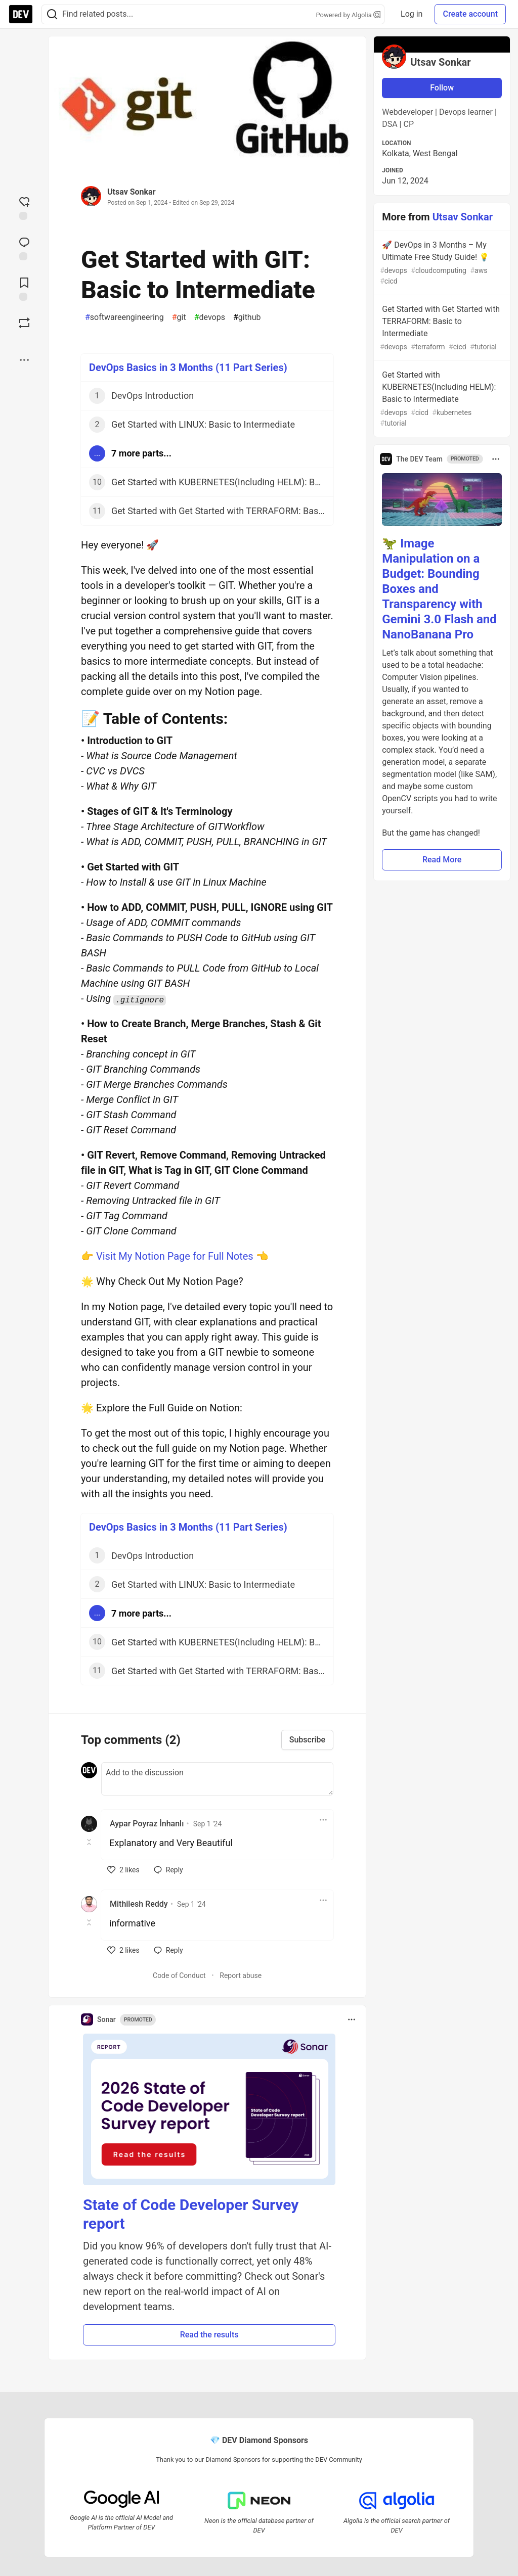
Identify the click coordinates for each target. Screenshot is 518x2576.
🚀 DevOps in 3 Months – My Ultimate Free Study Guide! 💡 (441, 263)
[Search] (52, 14)
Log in (411, 14)
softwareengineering (124, 317)
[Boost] (24, 323)
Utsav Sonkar (131, 192)
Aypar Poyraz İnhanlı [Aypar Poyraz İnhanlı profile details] (147, 1823)
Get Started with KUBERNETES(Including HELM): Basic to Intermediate (441, 399)
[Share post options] (24, 360)
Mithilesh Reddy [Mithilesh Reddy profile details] (139, 1904)
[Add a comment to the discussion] (217, 1779)
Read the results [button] (209, 2334)
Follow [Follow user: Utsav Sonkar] (442, 88)
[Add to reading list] (24, 288)
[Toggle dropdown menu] (323, 1820)
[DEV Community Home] (20, 14)
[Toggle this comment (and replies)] (90, 1842)
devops (209, 317)
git (179, 317)
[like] (123, 1870)
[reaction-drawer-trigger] (24, 207)
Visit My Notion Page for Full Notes (174, 1256)
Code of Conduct (179, 1975)
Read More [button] (441, 859)
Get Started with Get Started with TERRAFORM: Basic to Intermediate (441, 328)
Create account (470, 14)
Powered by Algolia (348, 15)
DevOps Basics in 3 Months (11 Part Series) (188, 367)
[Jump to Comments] (24, 248)
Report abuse (241, 1975)
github (247, 317)
